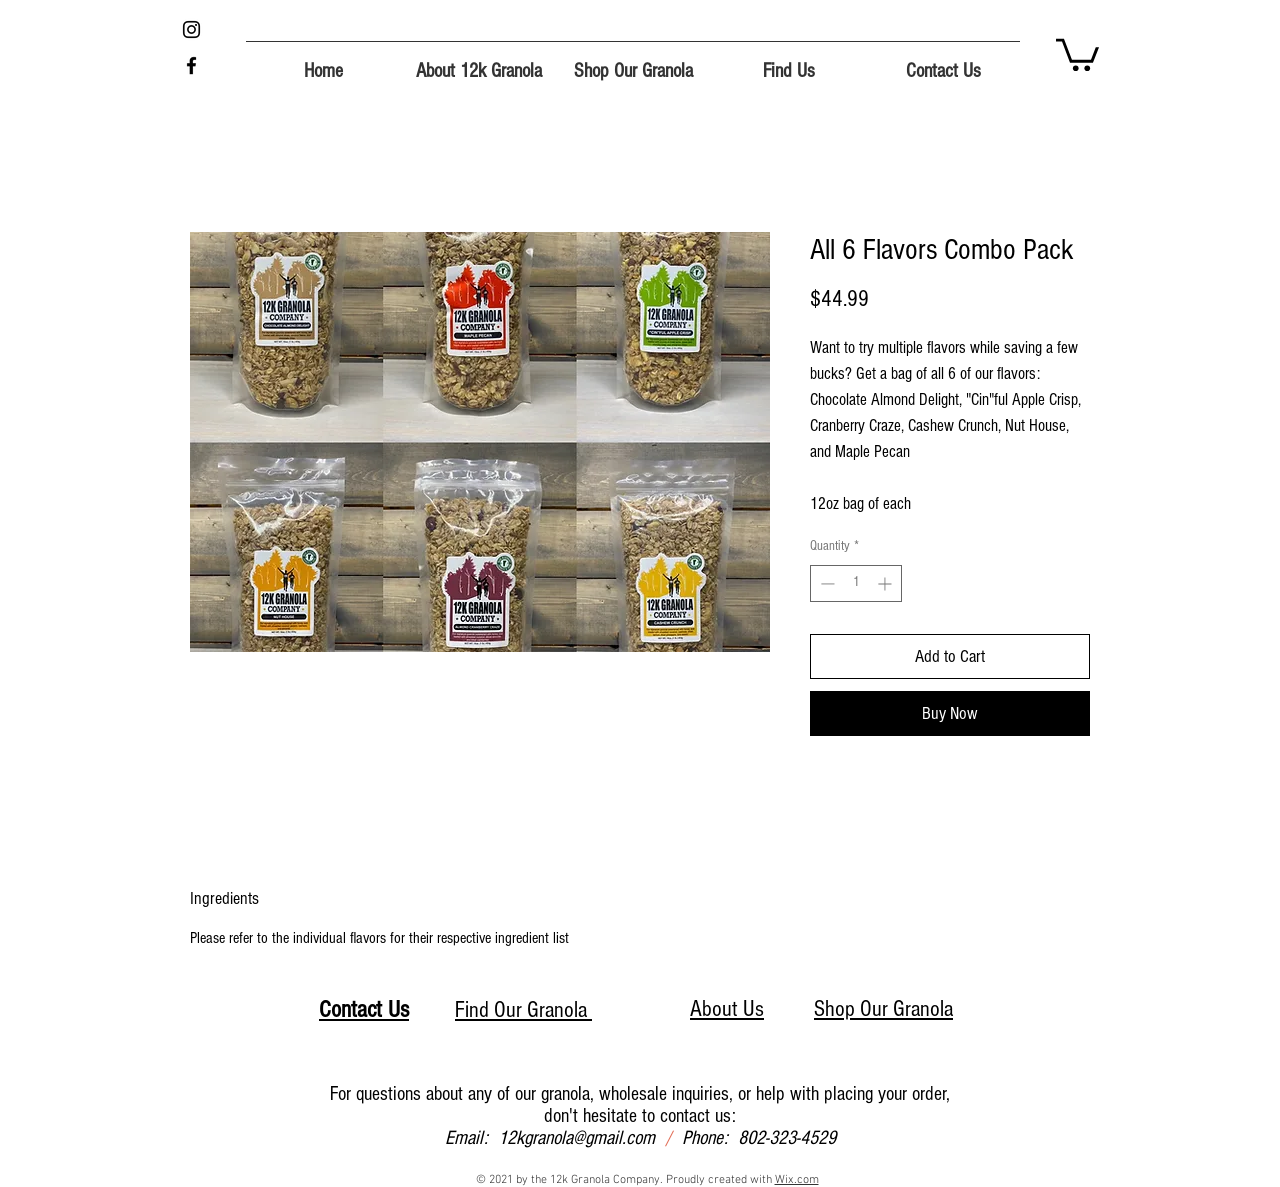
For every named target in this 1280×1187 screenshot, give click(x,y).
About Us (727, 1009)
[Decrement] (825, 583)
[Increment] (886, 583)
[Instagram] (191, 29)
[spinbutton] (856, 583)
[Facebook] (191, 65)
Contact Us (364, 1009)
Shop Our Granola (883, 1009)
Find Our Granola (523, 1010)
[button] (1077, 53)
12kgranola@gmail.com (576, 1138)
